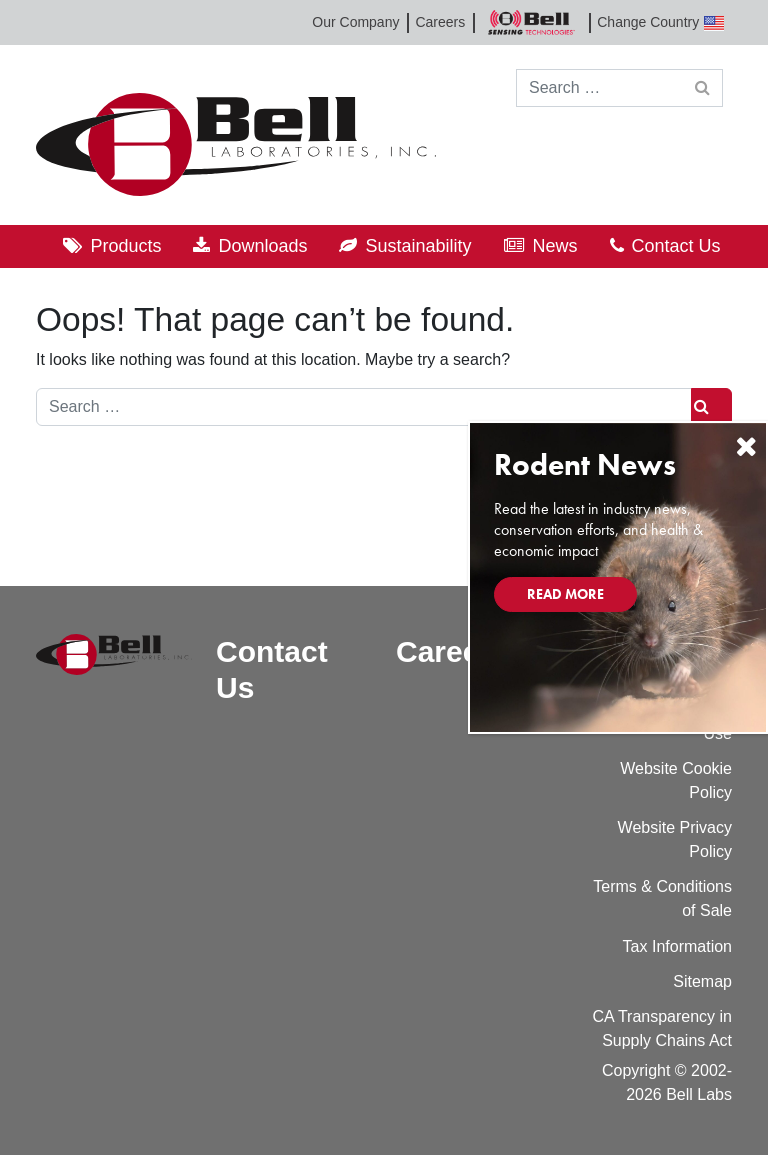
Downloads (262, 246)
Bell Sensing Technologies (531, 22)
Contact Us (676, 246)
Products (125, 246)
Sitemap (702, 981)
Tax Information (677, 946)
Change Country (660, 22)
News (555, 246)
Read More (565, 594)
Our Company (355, 22)
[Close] (746, 446)
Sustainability (418, 246)
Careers (440, 22)
